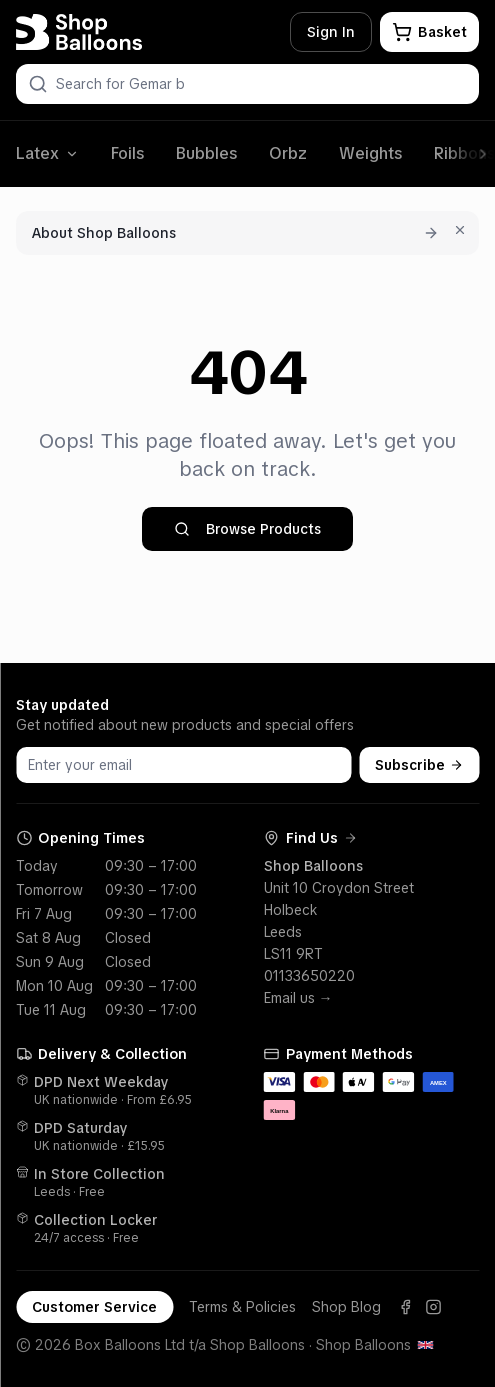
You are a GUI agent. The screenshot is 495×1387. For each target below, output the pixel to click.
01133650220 (309, 976)
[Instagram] (433, 1307)
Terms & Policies (242, 1307)
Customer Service (94, 1307)
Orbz (288, 153)
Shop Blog (346, 1307)
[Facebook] (405, 1307)
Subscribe (419, 765)
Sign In (331, 32)
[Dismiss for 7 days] (460, 230)
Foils (127, 153)
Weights (370, 153)
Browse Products (247, 529)
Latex (47, 153)
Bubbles (206, 153)
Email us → (298, 998)
